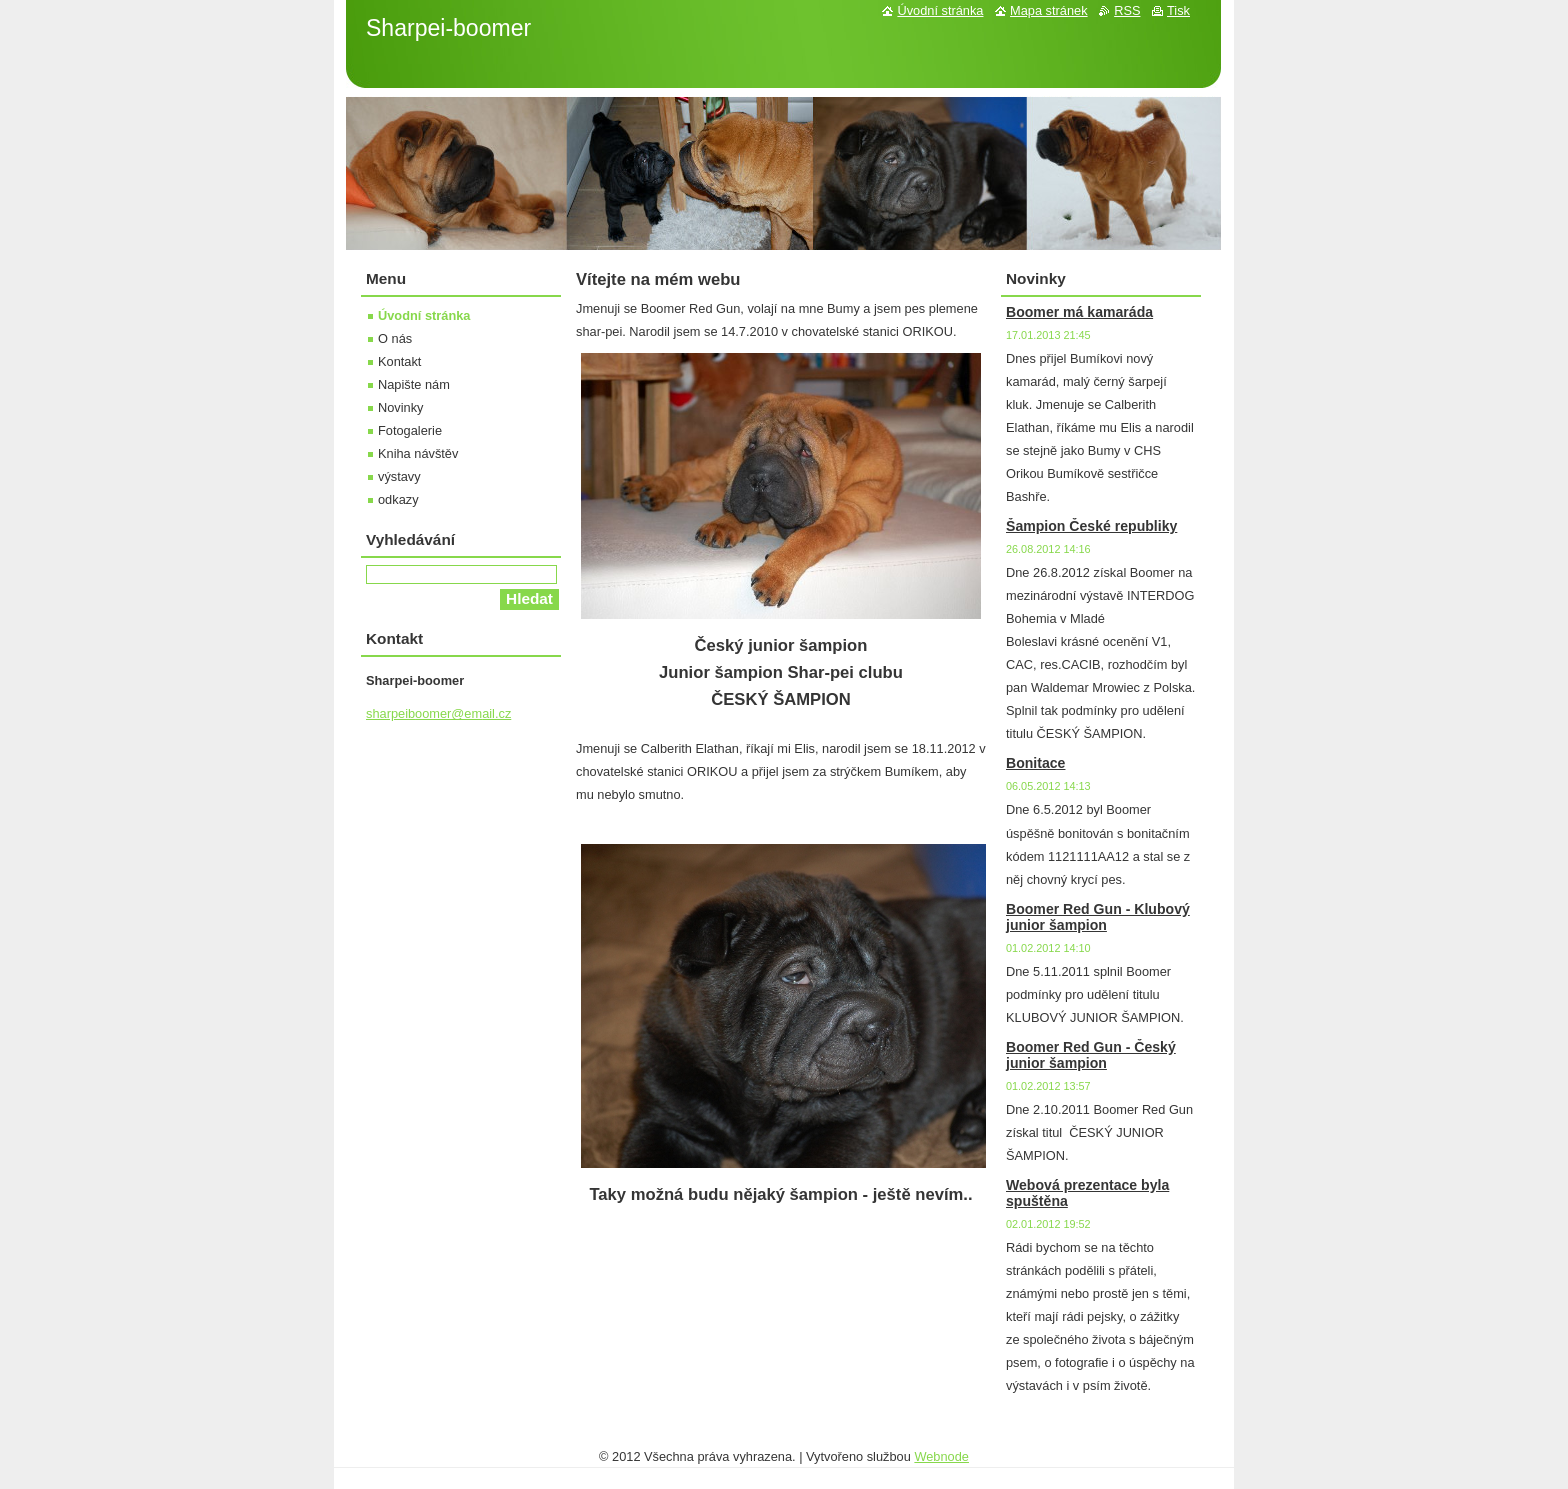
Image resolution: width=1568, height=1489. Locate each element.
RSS (1127, 10)
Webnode (941, 1456)
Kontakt (399, 361)
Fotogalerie (410, 430)
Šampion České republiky (1091, 526)
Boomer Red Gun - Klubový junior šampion (1098, 917)
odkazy (398, 499)
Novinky (401, 407)
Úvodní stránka (424, 315)
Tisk (1178, 10)
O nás (395, 338)
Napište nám (414, 384)
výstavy (399, 476)
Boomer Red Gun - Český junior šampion (1091, 1055)
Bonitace (1035, 763)
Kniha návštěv (418, 453)
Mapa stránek (1049, 10)
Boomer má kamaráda (1079, 312)
